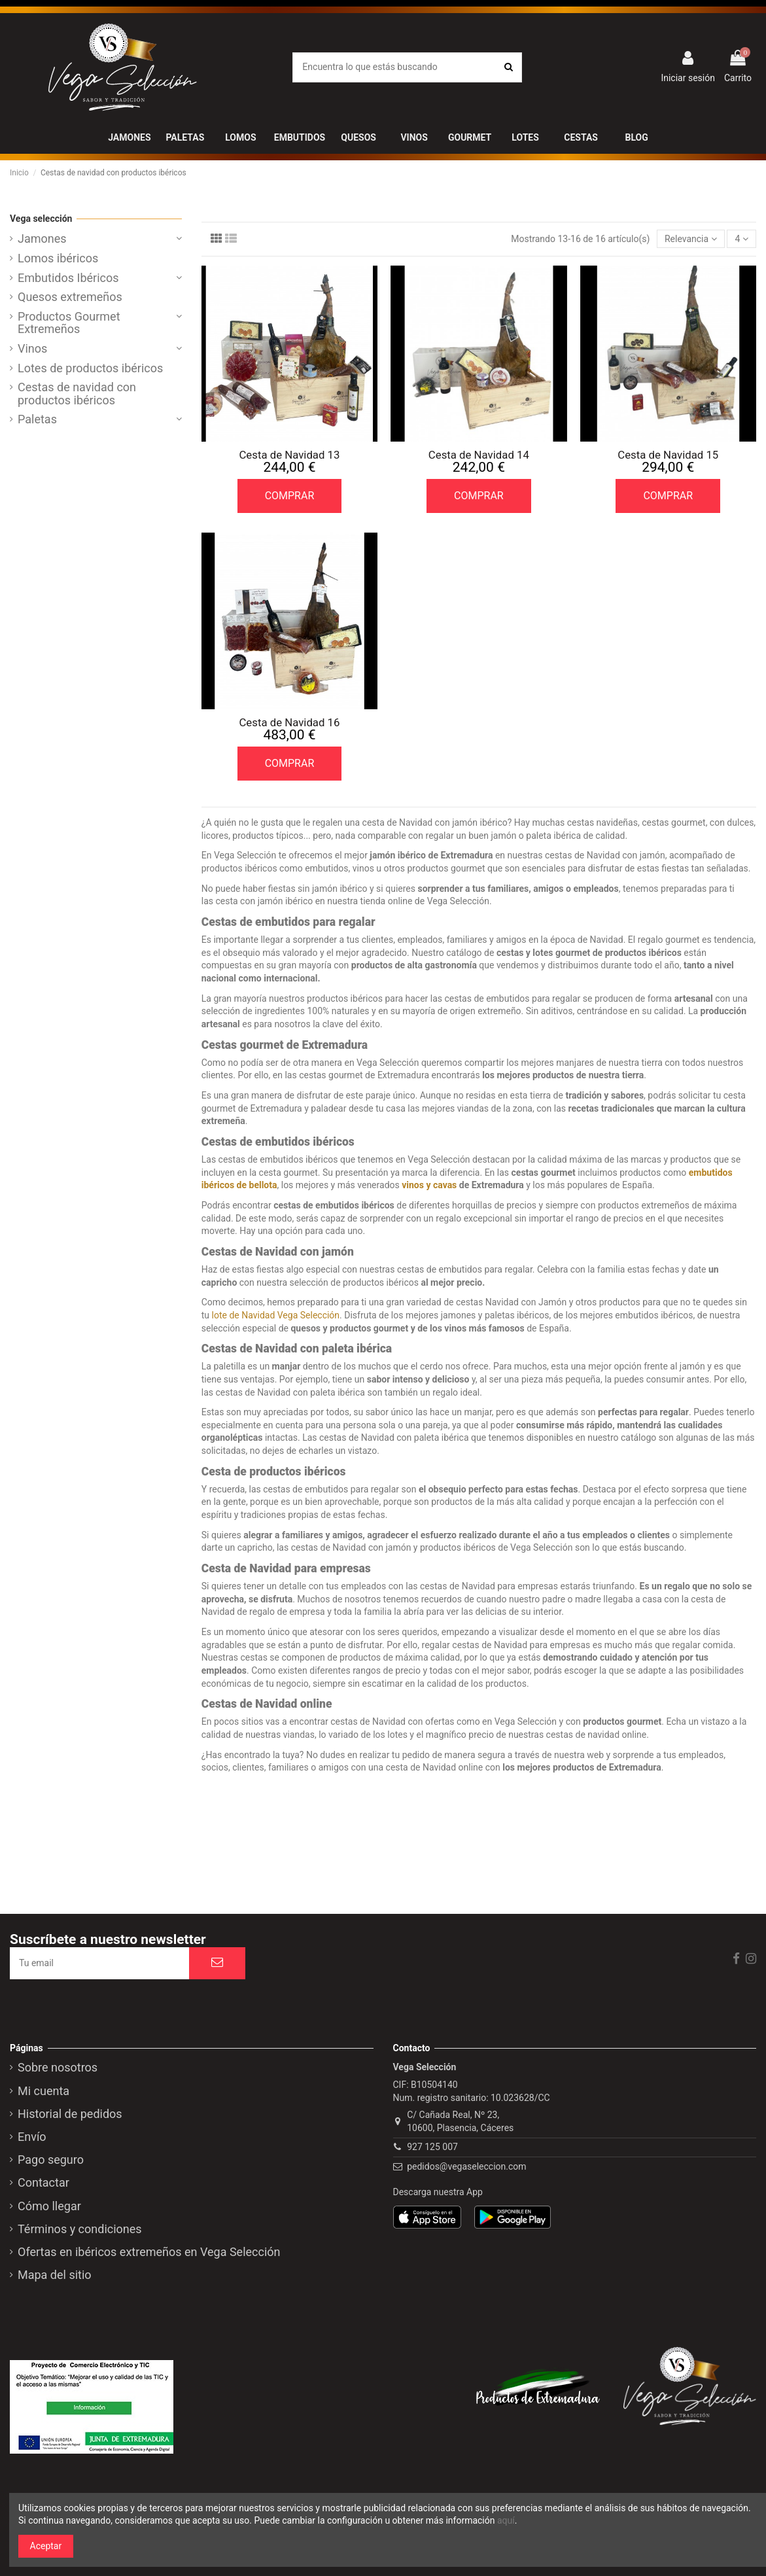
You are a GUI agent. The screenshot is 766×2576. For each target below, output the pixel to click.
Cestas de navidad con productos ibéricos (77, 394)
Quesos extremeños (70, 297)
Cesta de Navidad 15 (668, 454)
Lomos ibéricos (58, 258)
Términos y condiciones (80, 2229)
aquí (506, 2520)
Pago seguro (51, 2159)
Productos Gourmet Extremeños (69, 323)
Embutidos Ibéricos (68, 278)
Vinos (32, 348)
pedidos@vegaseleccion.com (466, 2166)
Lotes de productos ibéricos (90, 368)
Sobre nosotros (57, 2067)
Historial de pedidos (70, 2114)
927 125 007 (432, 2147)
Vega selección (41, 218)
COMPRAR (290, 495)
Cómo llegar (49, 2206)
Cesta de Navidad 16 (289, 722)
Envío (32, 2137)
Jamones (42, 238)
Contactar (43, 2182)
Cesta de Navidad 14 (478, 454)
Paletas (37, 419)
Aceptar (46, 2546)
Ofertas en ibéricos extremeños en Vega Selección (149, 2252)
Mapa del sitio (55, 2275)
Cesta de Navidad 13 (289, 454)
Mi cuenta (43, 2091)
